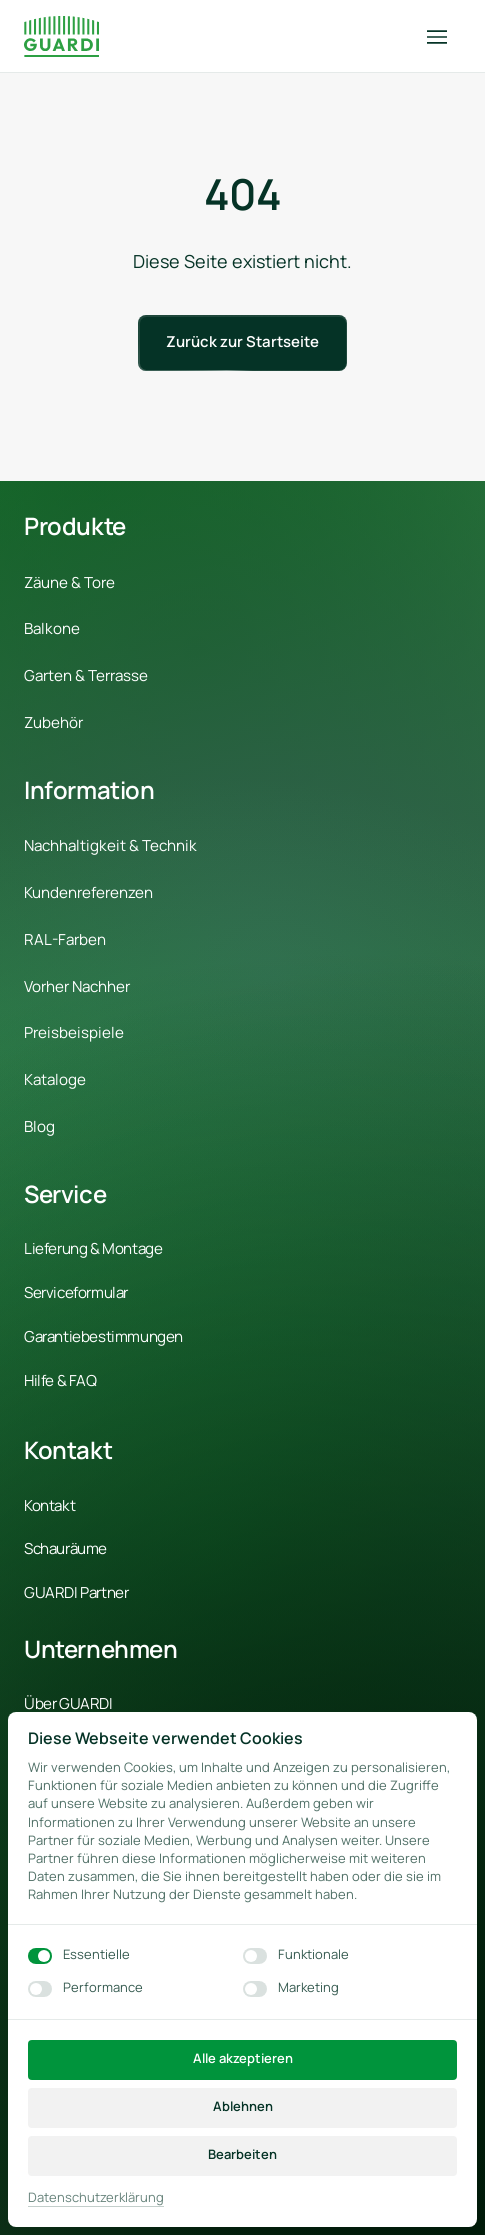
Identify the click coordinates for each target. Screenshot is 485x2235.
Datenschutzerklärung (96, 2198)
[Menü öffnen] (444, 36)
